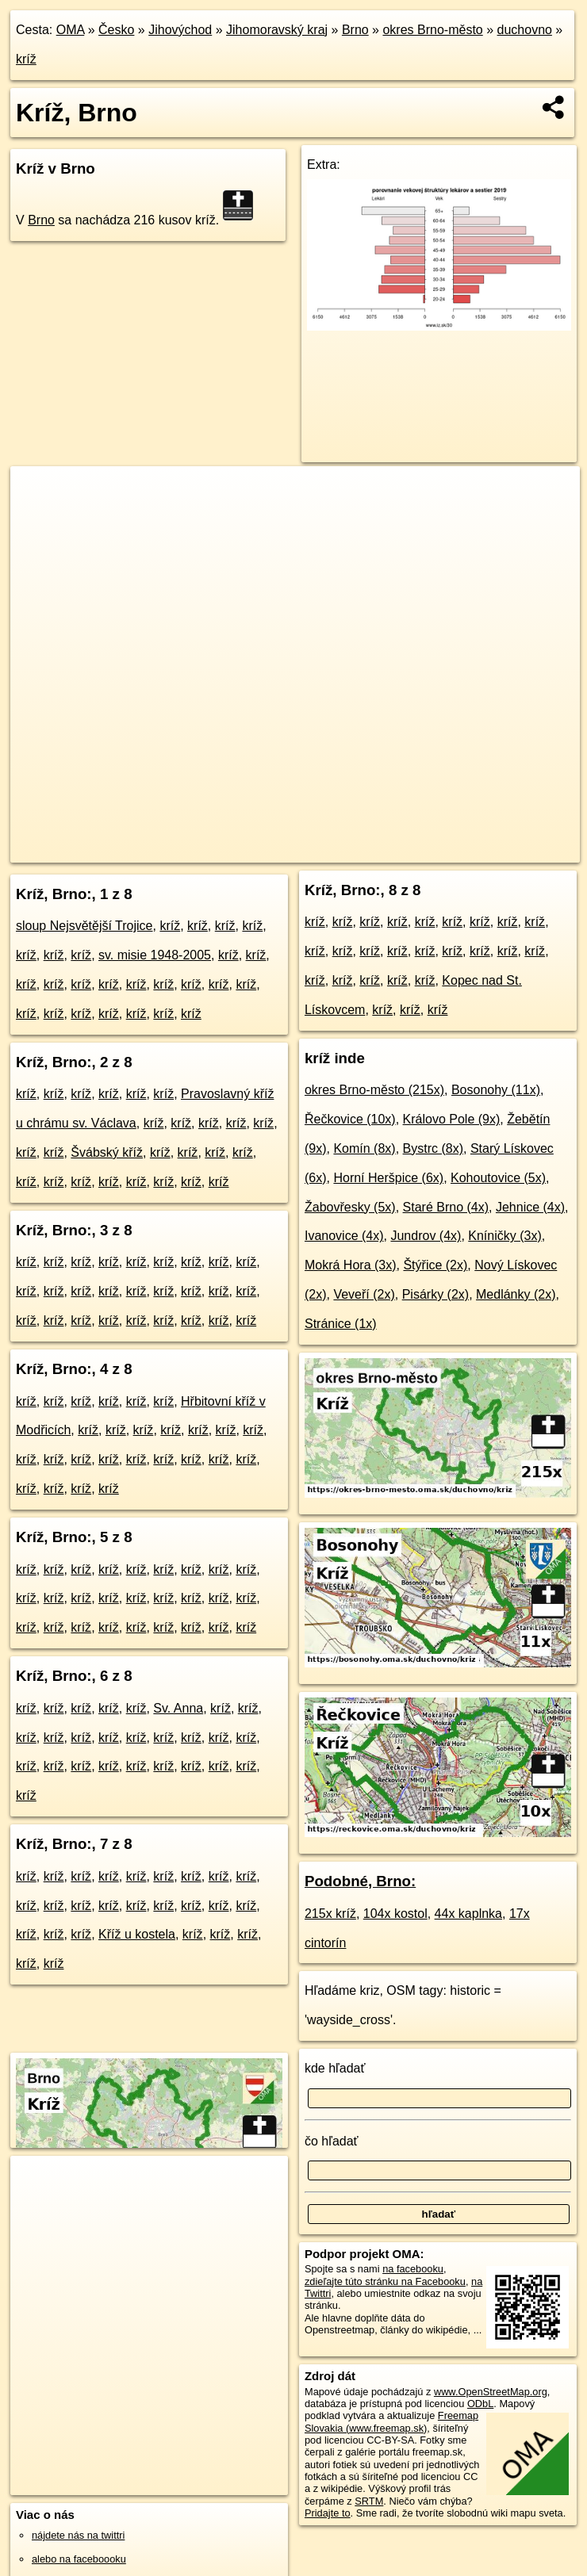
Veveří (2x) (363, 1294)
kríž (26, 59)
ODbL (480, 2403)
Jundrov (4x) (425, 1235)
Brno (355, 29)
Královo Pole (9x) (452, 1119)
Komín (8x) (364, 1148)
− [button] (38, 518)
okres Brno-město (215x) (374, 1090)
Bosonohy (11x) (495, 1090)
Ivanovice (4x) (344, 1235)
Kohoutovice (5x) (498, 1178)
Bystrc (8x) (433, 1148)
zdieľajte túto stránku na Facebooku (385, 2281)
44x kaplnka (468, 1913)
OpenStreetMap (300, 850)
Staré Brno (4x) (446, 1207)
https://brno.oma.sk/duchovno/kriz (504, 850)
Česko (116, 29)
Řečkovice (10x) (350, 1119)
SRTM (369, 2501)
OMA (70, 29)
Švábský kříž (107, 1152)
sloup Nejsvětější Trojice (84, 925)
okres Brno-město (432, 29)
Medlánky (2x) (515, 1294)
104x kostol (395, 1913)
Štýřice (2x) (435, 1265)
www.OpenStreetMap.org (490, 2392)
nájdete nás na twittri (78, 2535)
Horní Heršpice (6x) (388, 1178)
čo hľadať (332, 2141)
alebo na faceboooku (79, 2559)
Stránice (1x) (341, 1323)
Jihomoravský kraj (277, 29)
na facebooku (412, 2269)
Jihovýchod (180, 29)
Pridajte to (328, 2513)
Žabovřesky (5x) (350, 1207)
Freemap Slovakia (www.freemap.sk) (391, 2421)
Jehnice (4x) (530, 1207)
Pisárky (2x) (435, 1294)
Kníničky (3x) (504, 1235)
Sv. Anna (178, 1708)
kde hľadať (335, 2068)
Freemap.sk (382, 850)
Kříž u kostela (136, 1934)
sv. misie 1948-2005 (154, 955)
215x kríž (330, 1913)
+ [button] (38, 493)
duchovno (524, 29)
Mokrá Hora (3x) (351, 1265)
